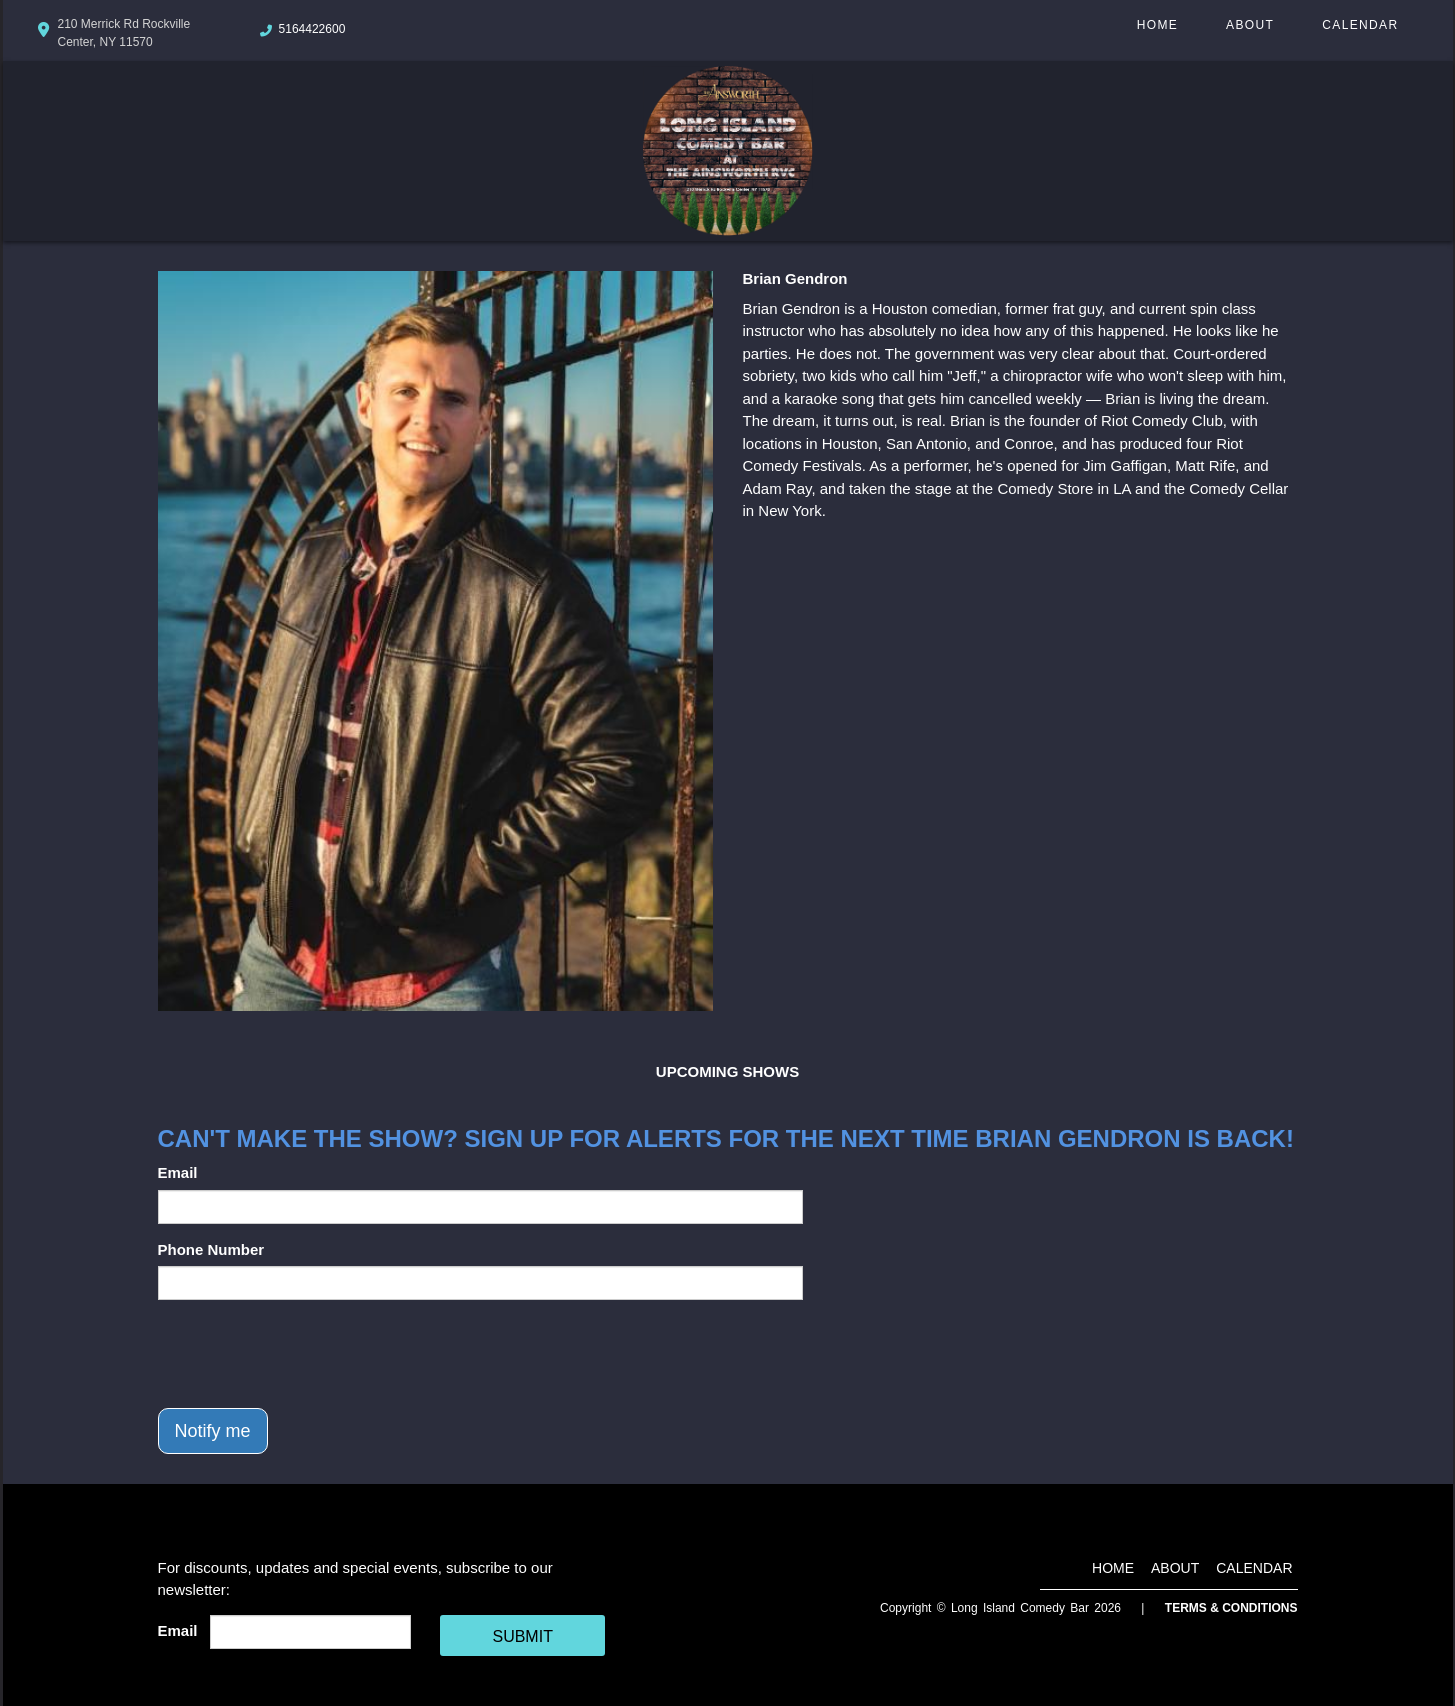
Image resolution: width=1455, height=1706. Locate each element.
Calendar (1360, 25)
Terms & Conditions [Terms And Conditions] (1231, 1608)
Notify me (213, 1431)
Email (178, 1172)
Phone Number (211, 1249)
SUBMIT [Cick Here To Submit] (522, 1636)
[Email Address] (310, 1632)
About (1250, 25)
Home (1157, 25)
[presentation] (310, 1354)
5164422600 (312, 29)
